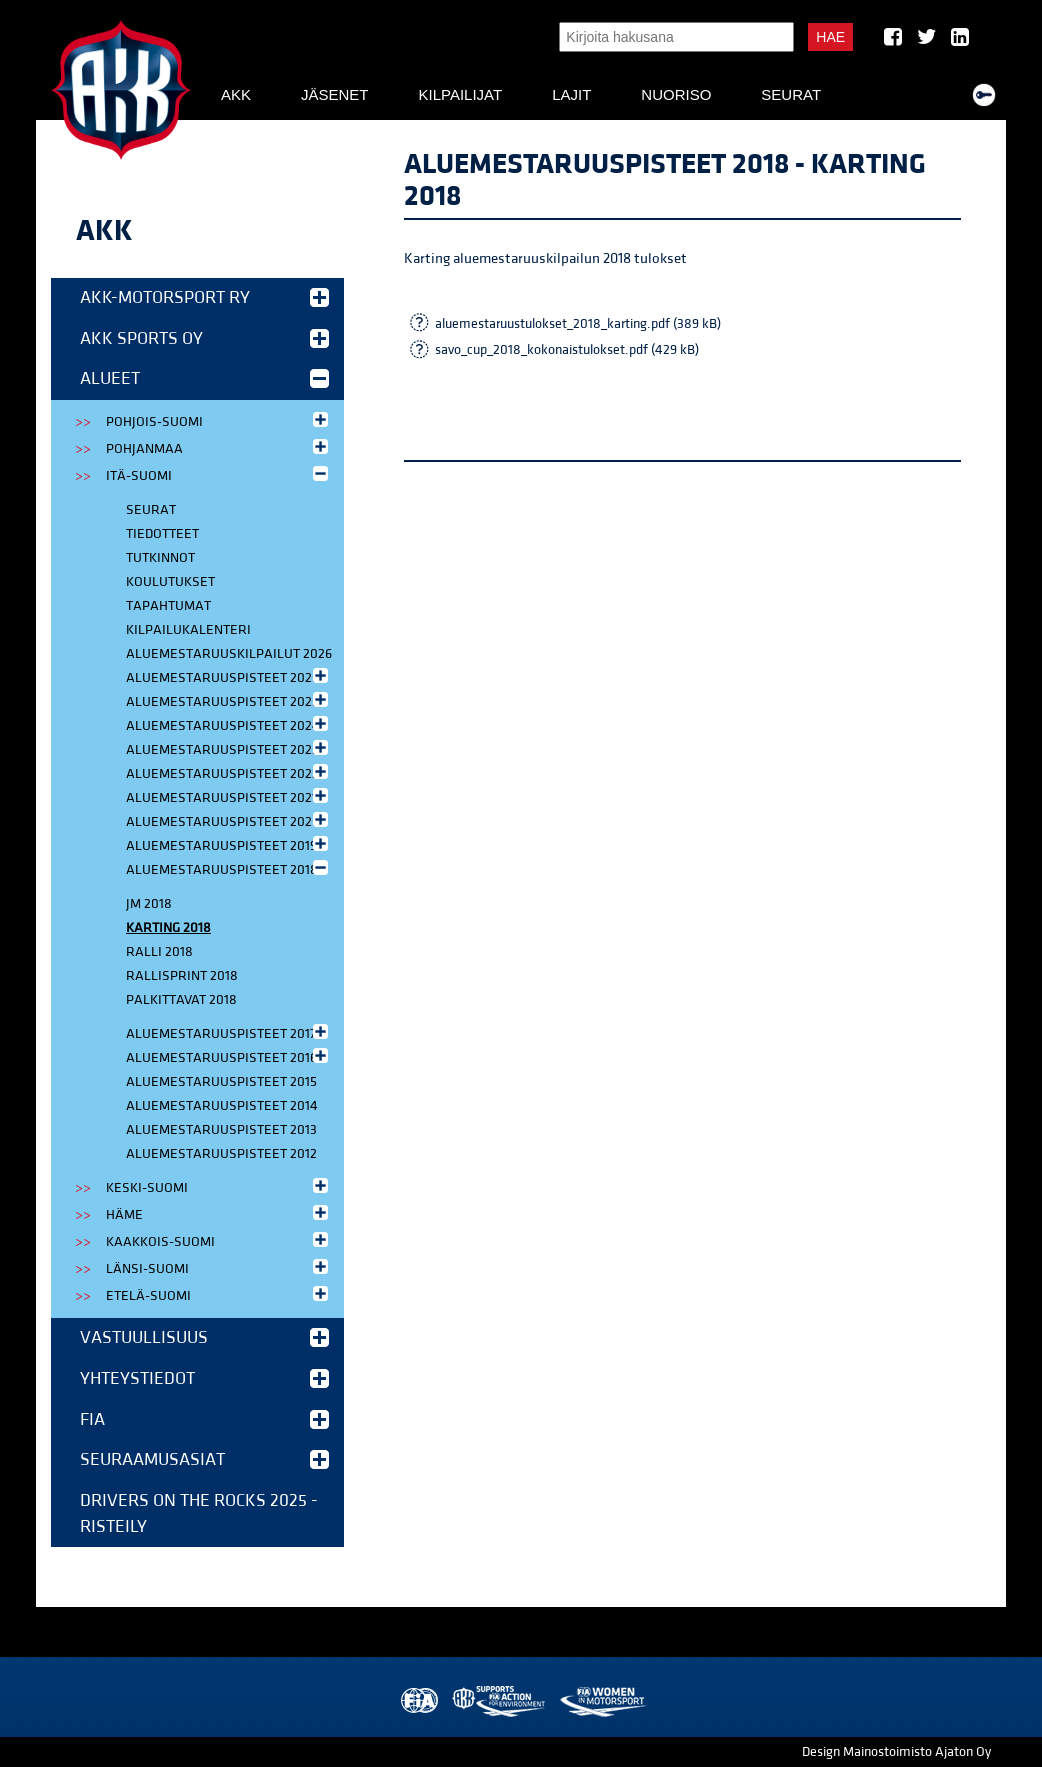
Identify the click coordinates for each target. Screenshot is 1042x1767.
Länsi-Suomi (219, 1267)
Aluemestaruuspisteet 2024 (229, 724)
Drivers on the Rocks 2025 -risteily (199, 1513)
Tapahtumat (168, 606)
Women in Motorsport (602, 1701)
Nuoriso (676, 94)
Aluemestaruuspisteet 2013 (221, 1130)
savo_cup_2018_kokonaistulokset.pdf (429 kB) (567, 350)
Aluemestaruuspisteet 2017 (229, 1032)
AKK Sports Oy (204, 338)
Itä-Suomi (219, 474)
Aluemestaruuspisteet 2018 (229, 868)
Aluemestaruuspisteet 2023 (229, 748)
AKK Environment (500, 1701)
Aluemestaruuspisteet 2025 (229, 700)
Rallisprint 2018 (182, 976)
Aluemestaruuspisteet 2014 (222, 1106)
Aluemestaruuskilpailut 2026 (229, 654)
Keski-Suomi (219, 1186)
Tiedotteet (162, 534)
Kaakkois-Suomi (219, 1240)
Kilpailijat (460, 94)
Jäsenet (335, 94)
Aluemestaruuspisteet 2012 (221, 1154)
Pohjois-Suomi (219, 420)
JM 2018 (149, 904)
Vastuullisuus (204, 1337)
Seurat (791, 94)
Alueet (204, 378)
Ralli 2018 (159, 952)
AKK (236, 94)
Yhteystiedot (204, 1378)
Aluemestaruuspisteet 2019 (229, 844)
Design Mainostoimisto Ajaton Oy (896, 1752)
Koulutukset (170, 582)
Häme (219, 1213)
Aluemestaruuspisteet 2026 (229, 676)
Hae (830, 37)
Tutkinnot (160, 558)
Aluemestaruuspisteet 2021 (229, 796)
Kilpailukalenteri (188, 630)
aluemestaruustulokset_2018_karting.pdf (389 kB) (578, 324)
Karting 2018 (168, 928)
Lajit (571, 94)
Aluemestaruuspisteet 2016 (229, 1056)
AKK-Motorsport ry (204, 297)
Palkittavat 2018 (181, 1000)
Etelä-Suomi (219, 1294)
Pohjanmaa (219, 447)
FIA (204, 1419)
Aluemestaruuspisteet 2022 (229, 772)
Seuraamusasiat (204, 1459)
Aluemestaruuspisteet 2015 (221, 1082)
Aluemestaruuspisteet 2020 (229, 820)
